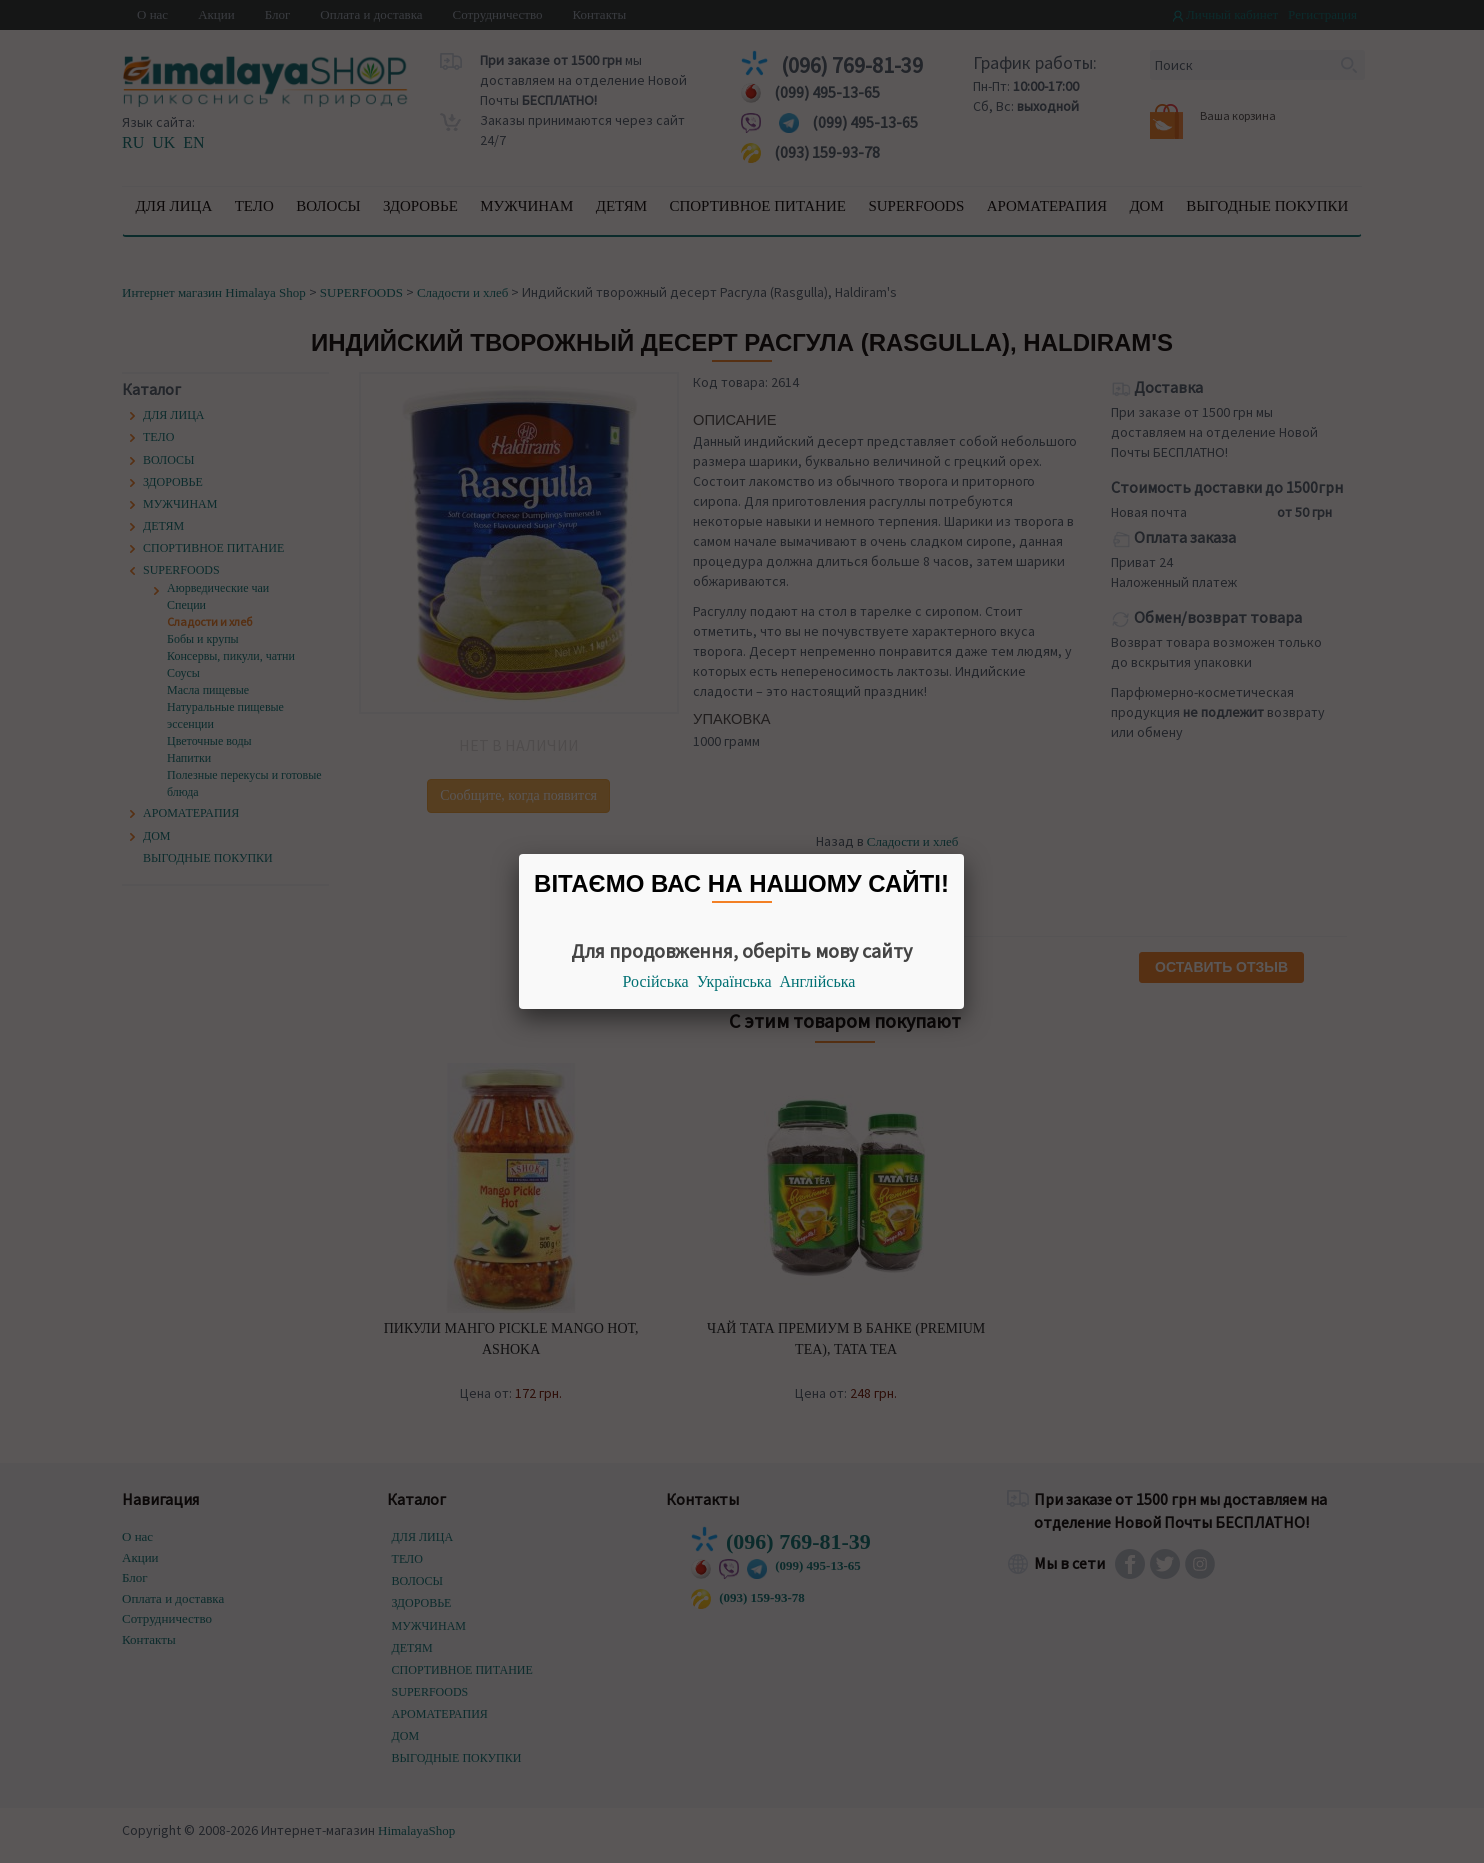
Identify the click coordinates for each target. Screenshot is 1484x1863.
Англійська (818, 981)
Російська (656, 981)
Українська (734, 981)
